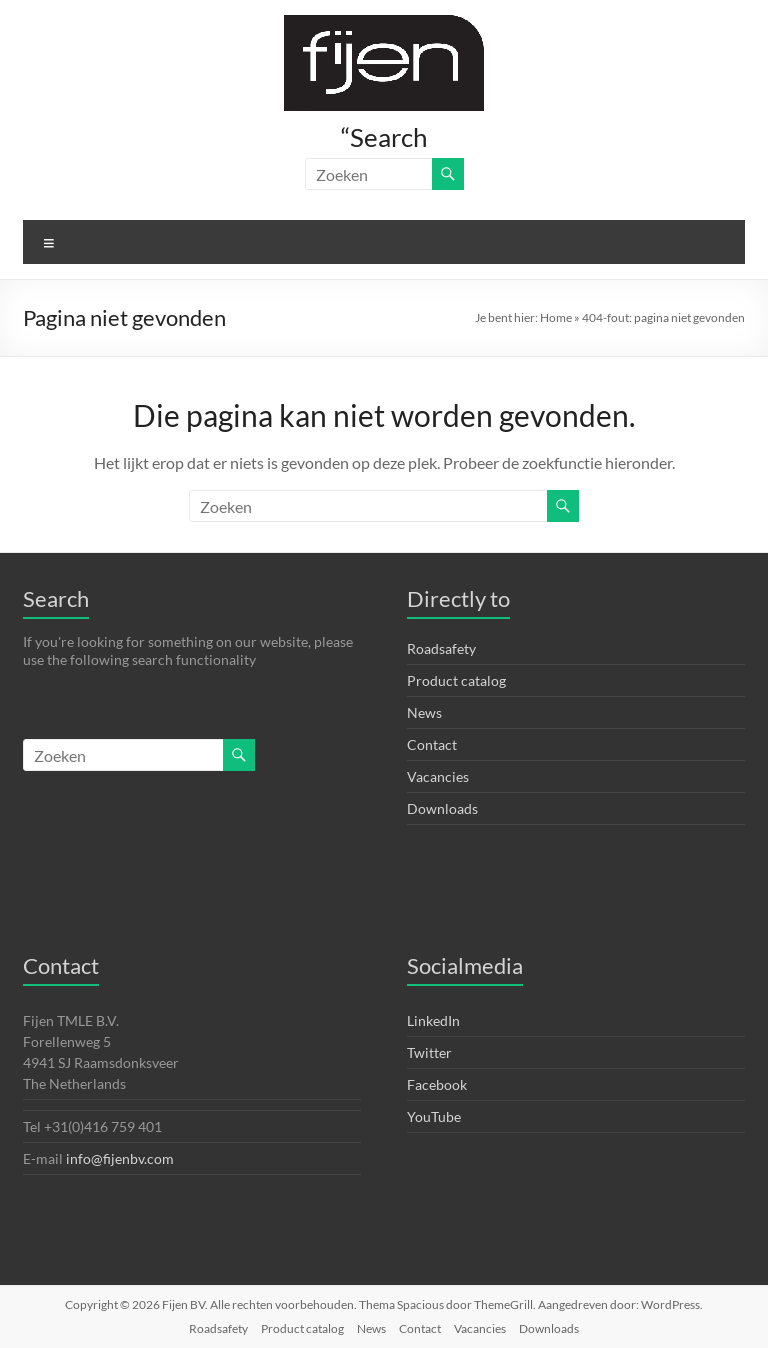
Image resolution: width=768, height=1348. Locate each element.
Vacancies (438, 776)
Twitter (429, 1052)
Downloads (442, 808)
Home (556, 317)
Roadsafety (441, 648)
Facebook (437, 1084)
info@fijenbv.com (120, 1158)
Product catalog (456, 680)
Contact (432, 744)
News (424, 712)
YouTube (434, 1116)
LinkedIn (433, 1020)
